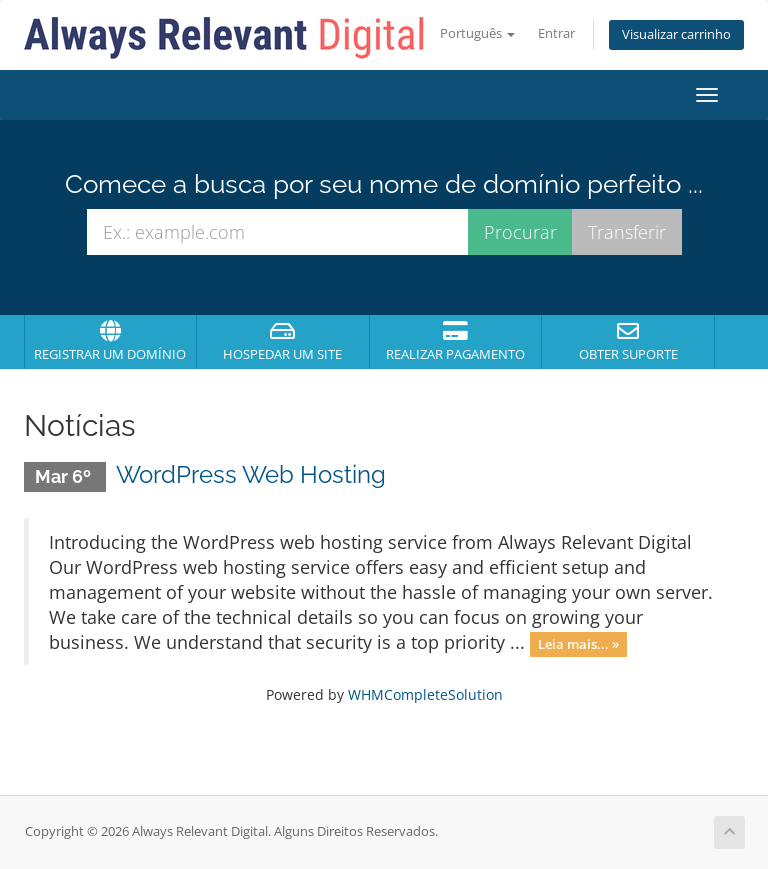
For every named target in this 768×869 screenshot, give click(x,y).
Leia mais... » (578, 644)
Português (477, 33)
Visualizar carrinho (676, 34)
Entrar (556, 33)
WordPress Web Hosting (251, 474)
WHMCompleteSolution (425, 694)
